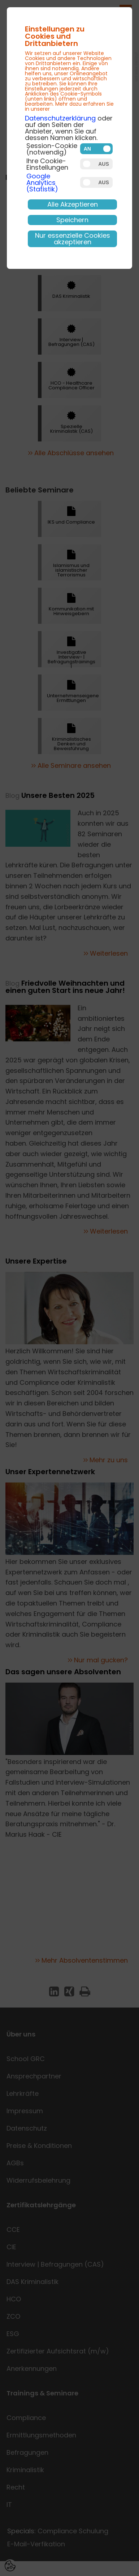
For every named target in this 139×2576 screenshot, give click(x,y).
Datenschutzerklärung (60, 118)
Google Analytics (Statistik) (42, 183)
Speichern (72, 219)
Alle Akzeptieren (72, 204)
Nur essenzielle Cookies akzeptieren (72, 238)
